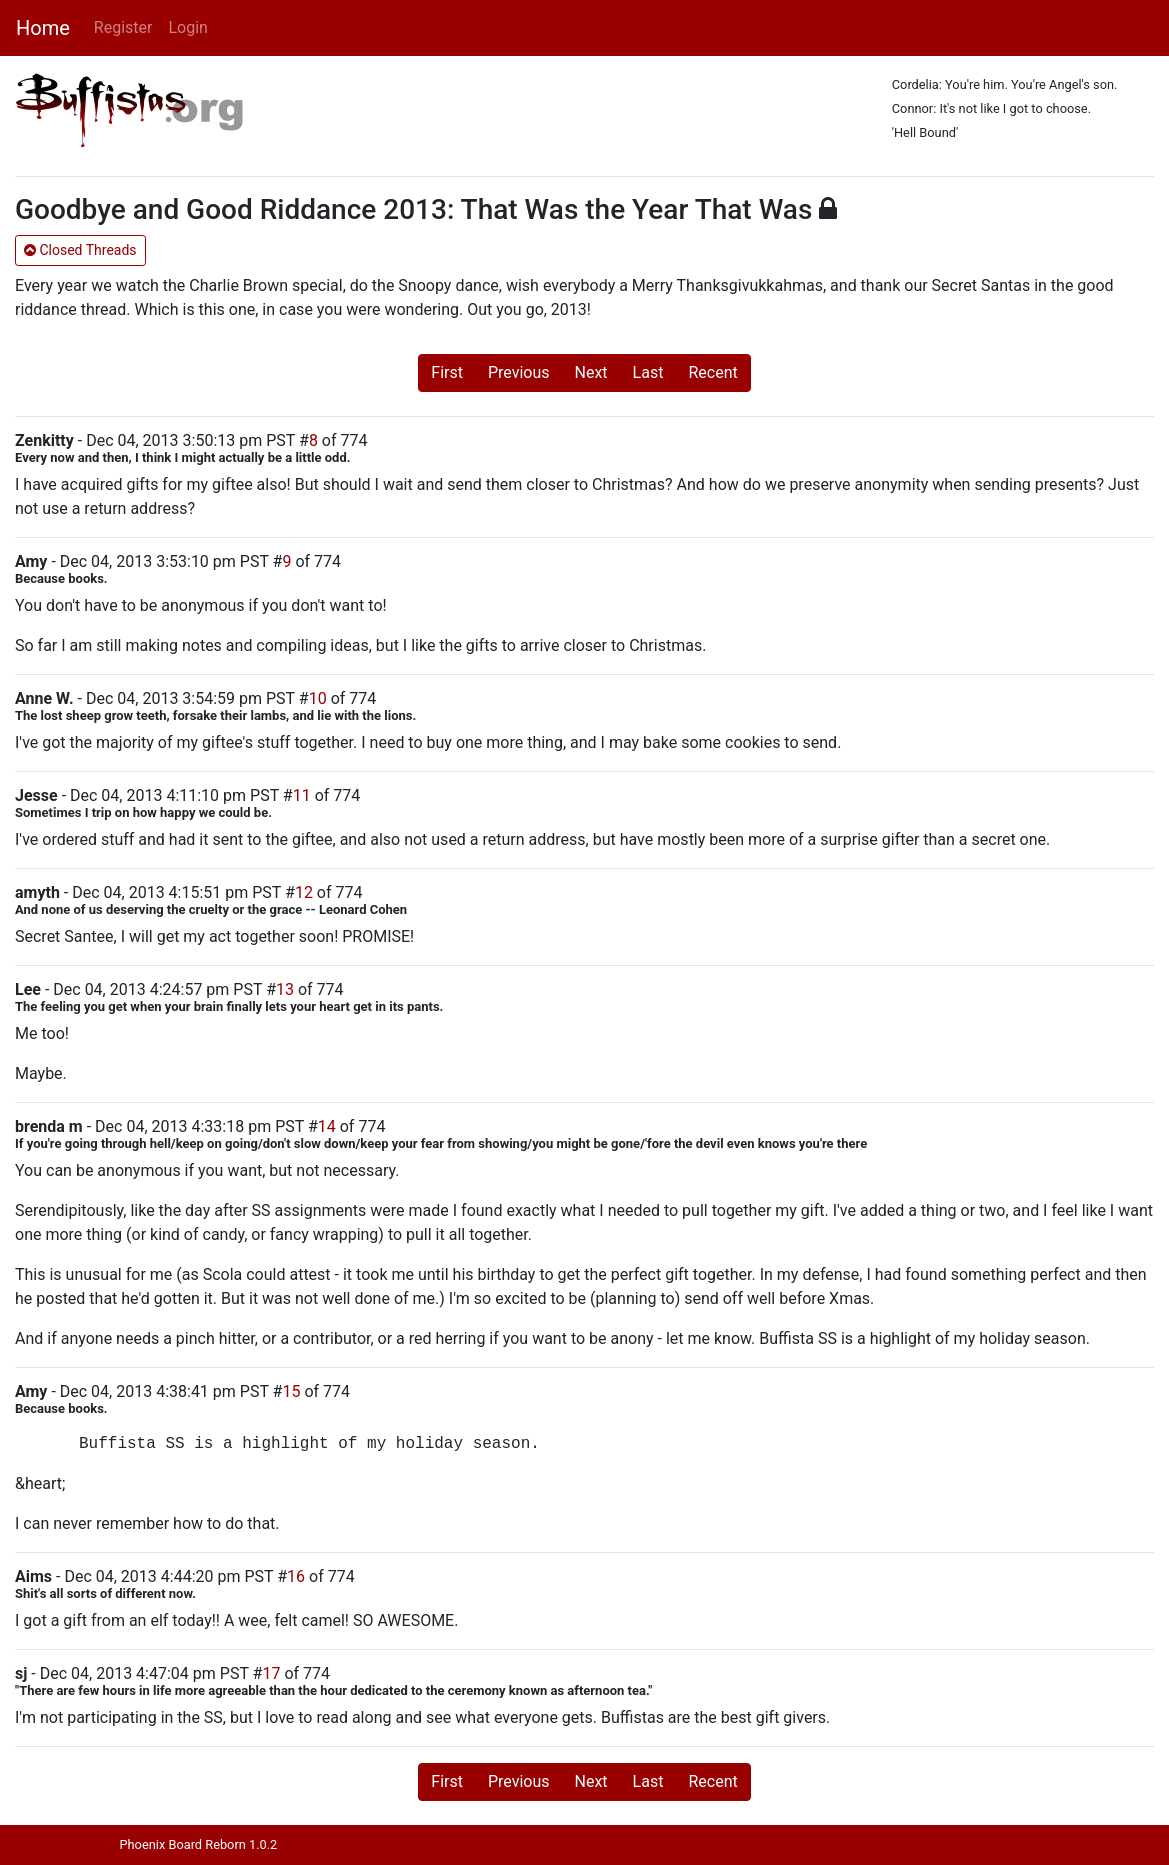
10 (318, 698)
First (447, 372)
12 (304, 892)
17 (271, 1673)
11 (302, 795)
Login (187, 27)
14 (327, 1126)
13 (285, 989)
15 (291, 1391)
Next (591, 372)
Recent (712, 372)
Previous (519, 372)
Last (648, 372)
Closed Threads (80, 250)
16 (296, 1576)
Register (123, 27)
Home (43, 28)
